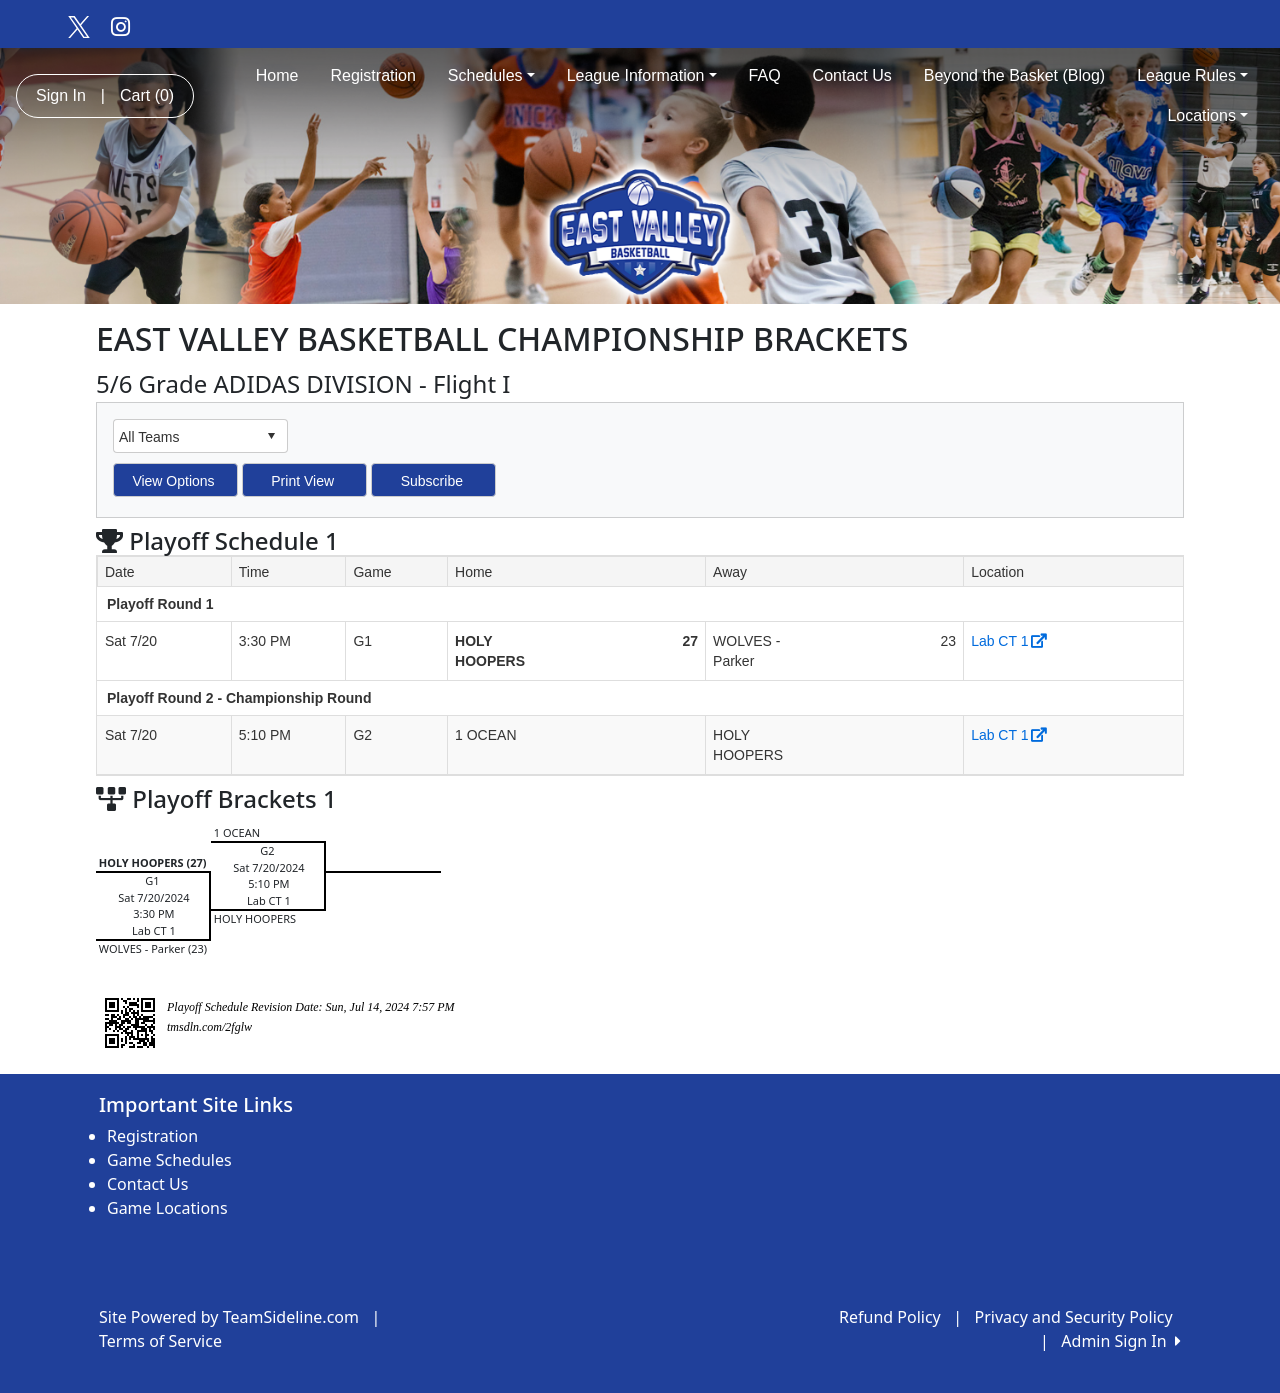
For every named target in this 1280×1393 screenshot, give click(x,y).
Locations (1207, 115)
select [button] (271, 436)
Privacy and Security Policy (1074, 1317)
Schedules (491, 75)
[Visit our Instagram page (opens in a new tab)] (120, 26)
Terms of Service (160, 1341)
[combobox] (185, 436)
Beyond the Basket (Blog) (1014, 75)
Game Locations (167, 1208)
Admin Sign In (1121, 1341)
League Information (642, 75)
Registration (372, 75)
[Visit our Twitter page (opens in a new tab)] (78, 26)
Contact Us (852, 75)
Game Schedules (169, 1160)
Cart (147, 95)
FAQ (765, 75)
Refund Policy (890, 1317)
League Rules (1192, 75)
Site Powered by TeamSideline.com (229, 1317)
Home (277, 75)
